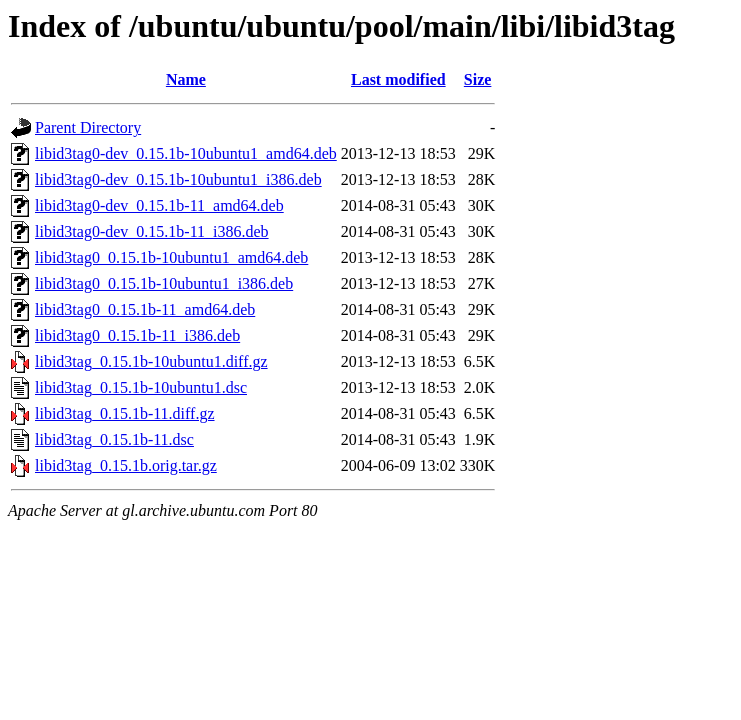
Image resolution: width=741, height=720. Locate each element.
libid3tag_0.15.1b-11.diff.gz (125, 413)
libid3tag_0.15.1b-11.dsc (114, 439)
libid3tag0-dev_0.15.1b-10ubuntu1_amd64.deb (186, 153)
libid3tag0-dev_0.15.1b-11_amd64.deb (159, 205)
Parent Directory (88, 127)
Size (478, 79)
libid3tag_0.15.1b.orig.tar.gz (126, 465)
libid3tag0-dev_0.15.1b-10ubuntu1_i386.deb (178, 179)
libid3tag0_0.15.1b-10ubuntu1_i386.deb (164, 283)
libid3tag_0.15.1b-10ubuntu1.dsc (141, 387)
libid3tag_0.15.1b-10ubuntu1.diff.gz (151, 361)
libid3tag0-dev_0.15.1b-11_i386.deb (152, 231)
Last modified (398, 79)
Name (186, 79)
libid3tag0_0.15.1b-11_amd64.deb (145, 309)
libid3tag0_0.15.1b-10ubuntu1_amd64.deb (171, 257)
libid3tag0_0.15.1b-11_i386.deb (137, 335)
